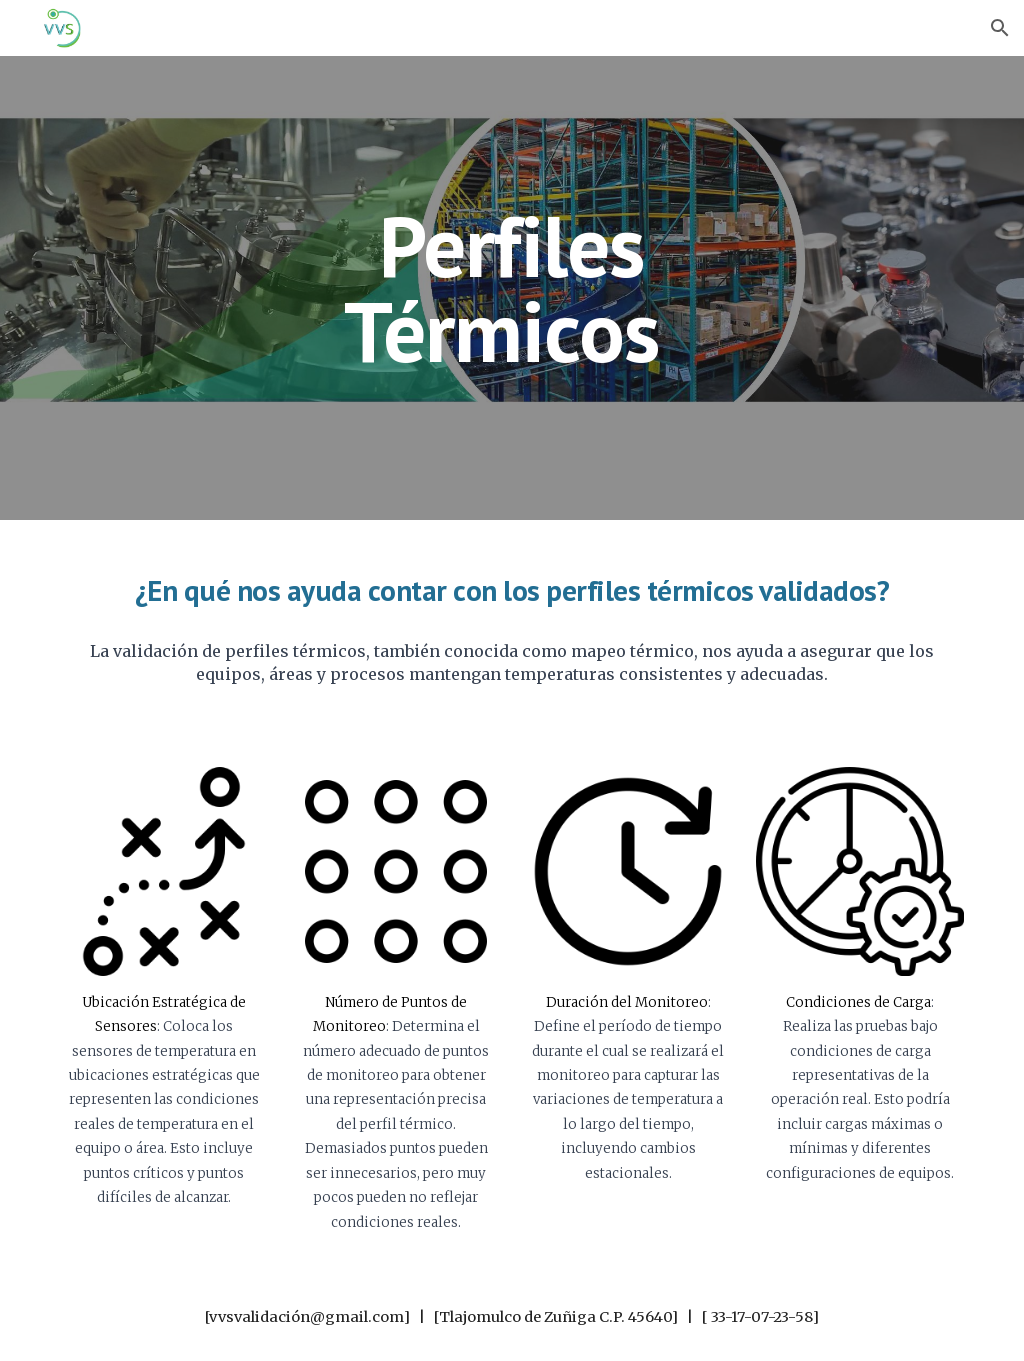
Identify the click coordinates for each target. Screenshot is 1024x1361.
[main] (511, 288)
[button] (1000, 28)
